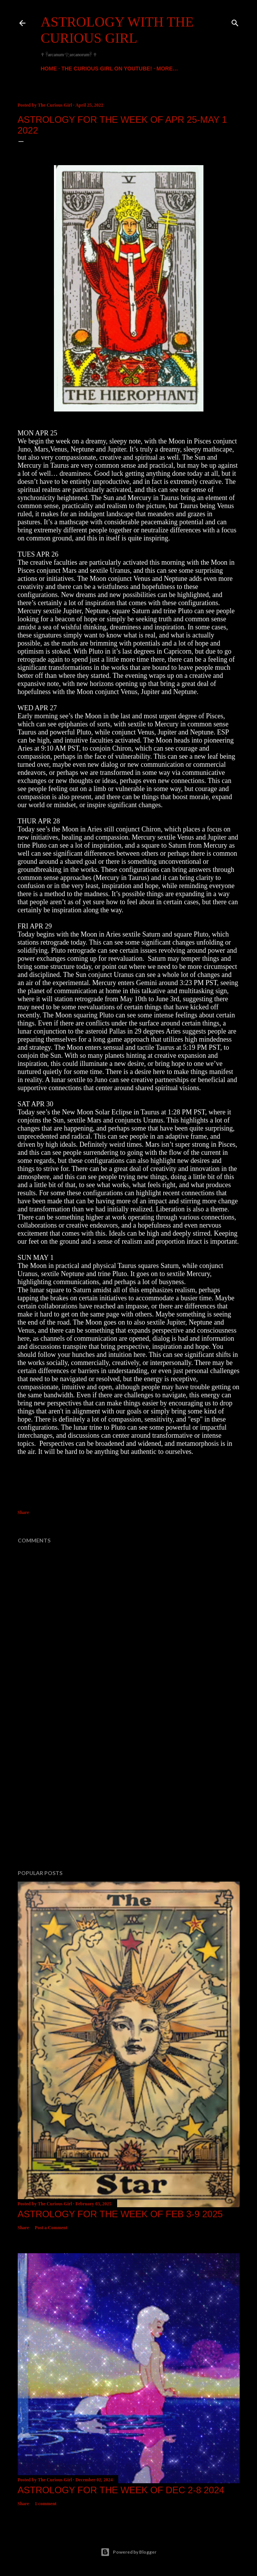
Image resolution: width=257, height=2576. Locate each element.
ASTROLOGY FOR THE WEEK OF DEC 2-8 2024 (121, 2490)
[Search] (235, 21)
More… (167, 68)
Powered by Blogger (128, 2552)
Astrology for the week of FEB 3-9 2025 (120, 2214)
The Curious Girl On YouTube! (106, 68)
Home (49, 68)
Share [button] (23, 1512)
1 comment (45, 2503)
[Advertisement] (129, 1796)
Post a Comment (51, 2227)
